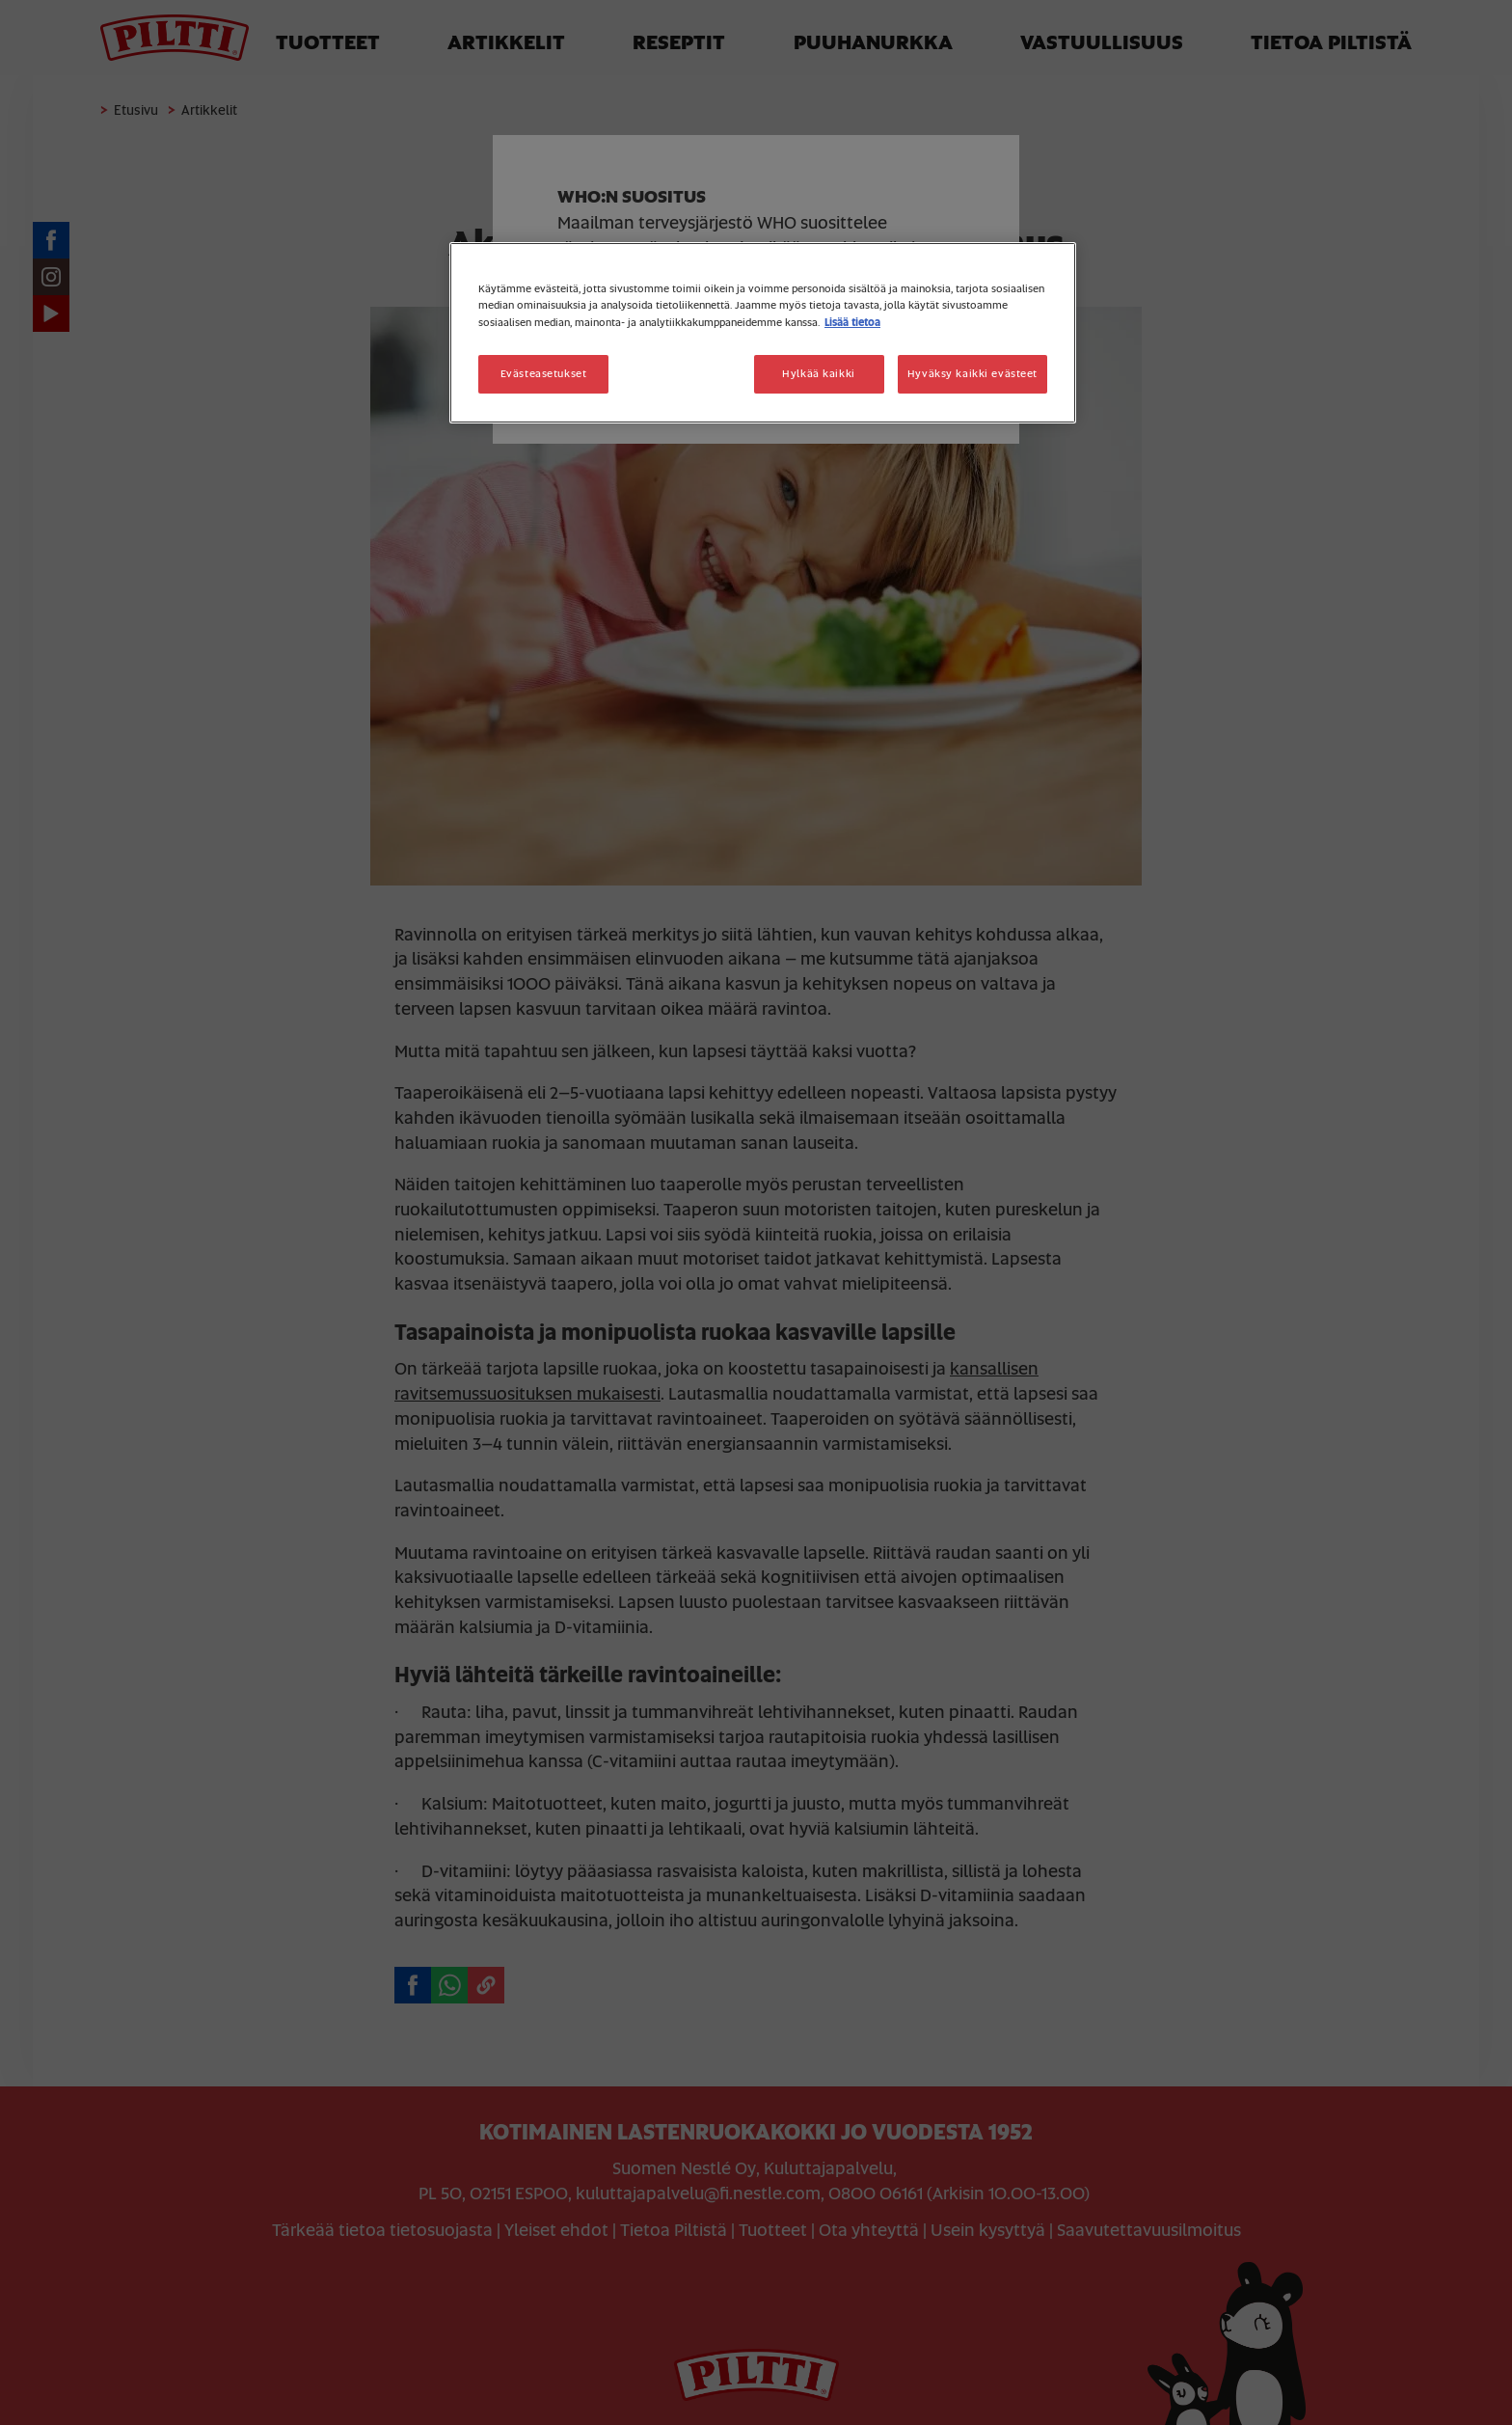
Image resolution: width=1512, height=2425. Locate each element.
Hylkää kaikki (818, 373)
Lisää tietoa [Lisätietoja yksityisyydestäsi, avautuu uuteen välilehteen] (852, 322)
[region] (762, 332)
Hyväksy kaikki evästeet (972, 373)
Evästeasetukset (543, 373)
